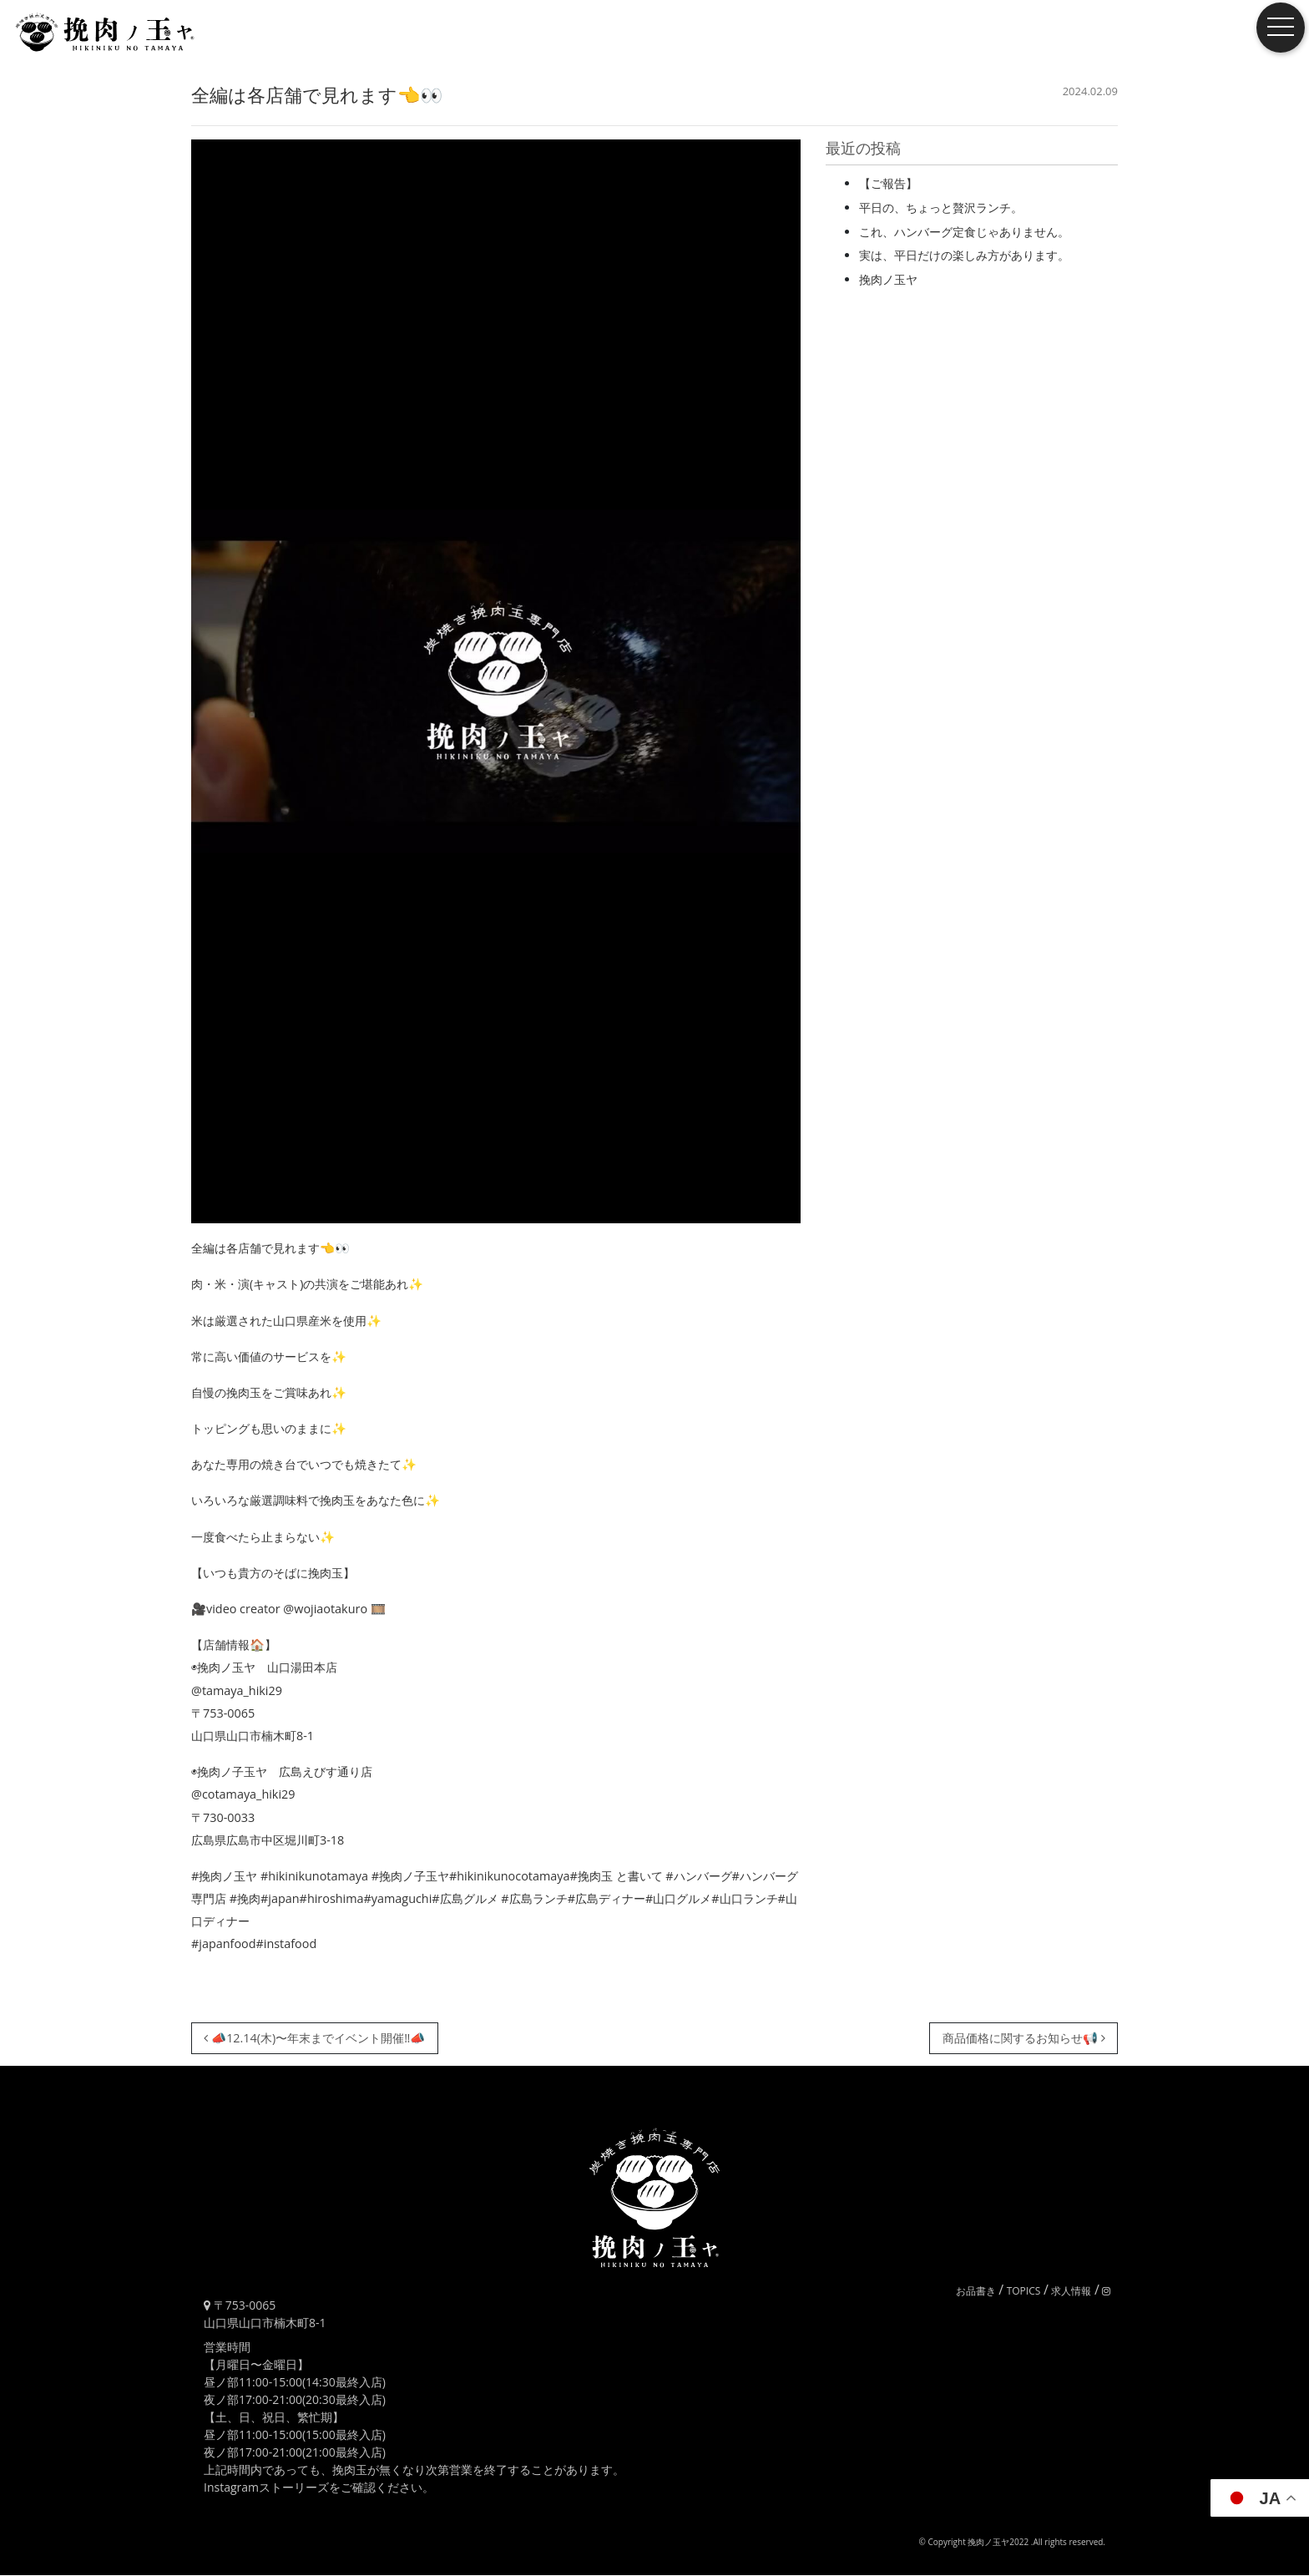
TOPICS (1024, 2291)
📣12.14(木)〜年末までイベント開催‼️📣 (314, 2038)
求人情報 (1071, 2291)
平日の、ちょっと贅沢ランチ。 (941, 207)
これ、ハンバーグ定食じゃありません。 (964, 232)
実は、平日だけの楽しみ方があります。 (964, 255)
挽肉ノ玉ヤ (888, 279)
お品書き (976, 2291)
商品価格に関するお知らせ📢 (1024, 2038)
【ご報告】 (888, 183)
